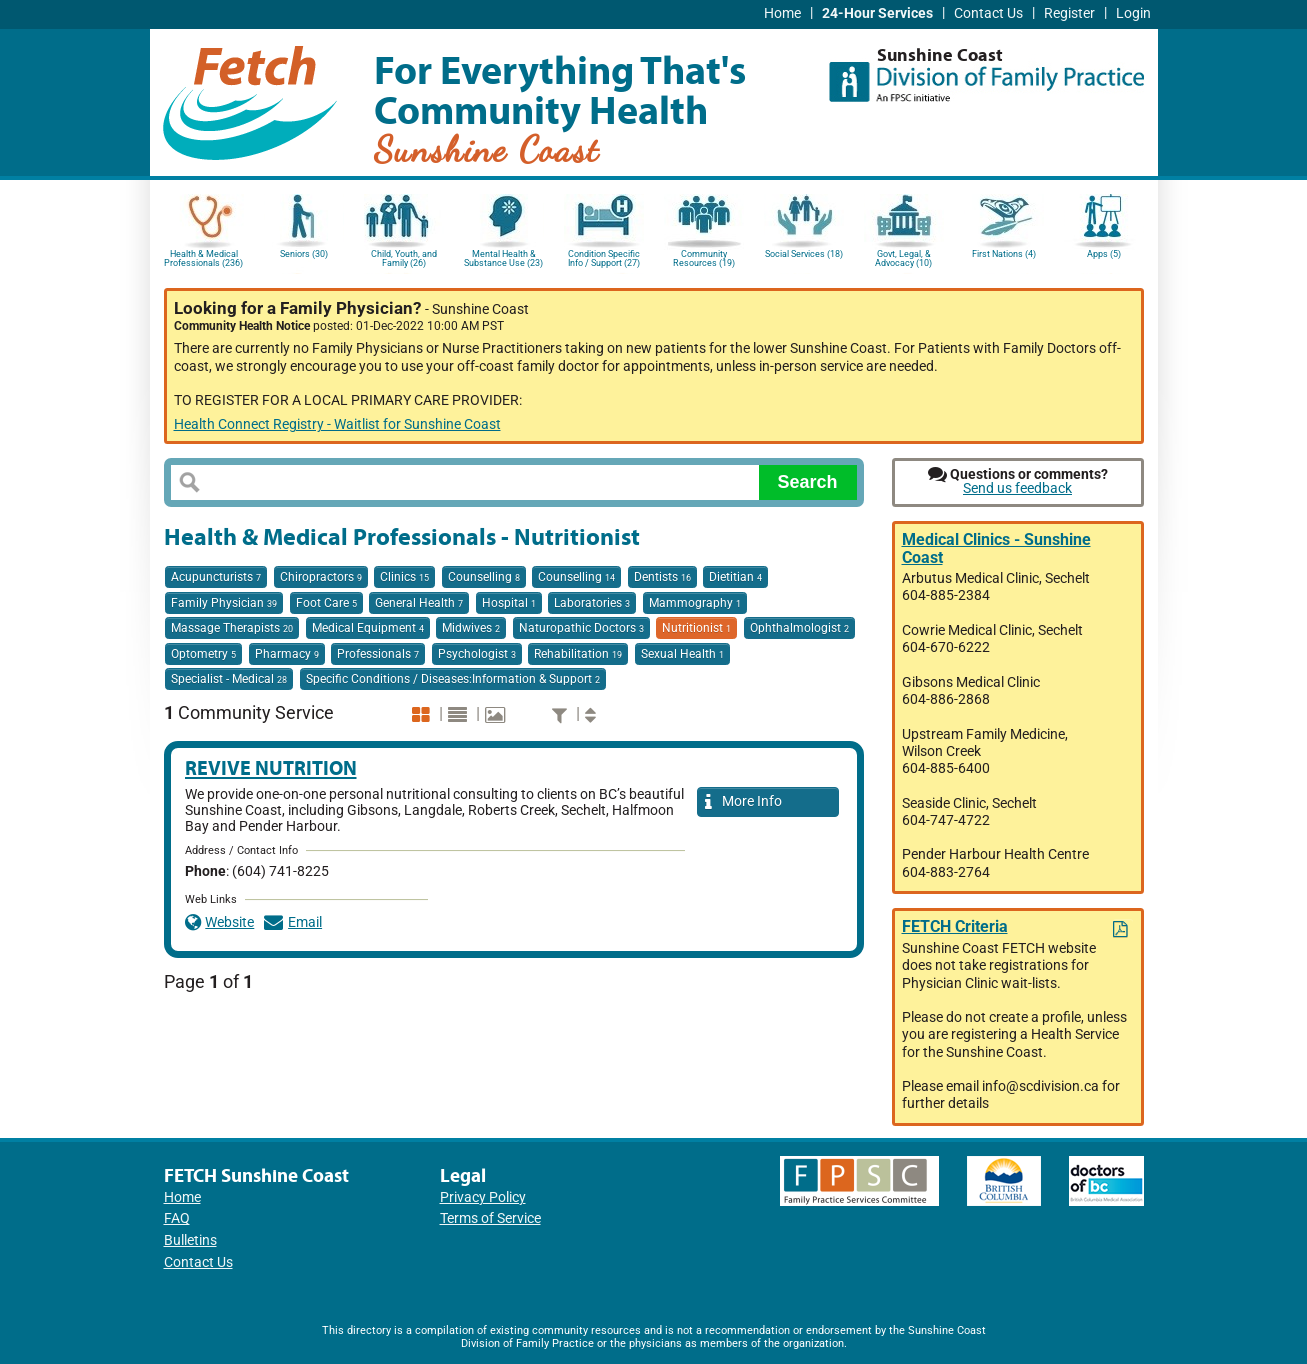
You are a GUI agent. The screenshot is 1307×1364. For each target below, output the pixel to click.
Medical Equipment (368, 628)
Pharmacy (287, 654)
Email (293, 922)
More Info (744, 802)
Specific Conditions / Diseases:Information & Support (453, 679)
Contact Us (988, 13)
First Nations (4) (1004, 254)
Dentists (662, 577)
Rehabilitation (578, 654)
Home (782, 13)
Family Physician (224, 603)
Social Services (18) (804, 254)
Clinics (404, 577)
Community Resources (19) (704, 258)
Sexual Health (682, 654)
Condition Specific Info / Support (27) (604, 258)
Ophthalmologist (799, 628)
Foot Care (326, 603)
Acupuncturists (216, 577)
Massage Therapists (232, 628)
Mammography (695, 603)
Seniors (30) (304, 254)
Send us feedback (1017, 488)
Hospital (509, 603)
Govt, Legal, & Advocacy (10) (903, 258)
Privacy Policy (483, 1197)
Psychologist (477, 654)
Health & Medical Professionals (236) (203, 258)
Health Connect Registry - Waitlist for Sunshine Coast (337, 424)
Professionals (378, 654)
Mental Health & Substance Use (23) (503, 258)
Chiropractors (321, 577)
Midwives (471, 628)
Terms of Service (490, 1218)
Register (1069, 13)
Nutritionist (696, 628)
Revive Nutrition (271, 767)
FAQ (177, 1218)
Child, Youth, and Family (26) (404, 258)
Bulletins (190, 1240)
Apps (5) (1104, 254)
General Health (419, 603)
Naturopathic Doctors (581, 628)
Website (220, 922)
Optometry (203, 654)
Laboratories (592, 603)
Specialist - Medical (229, 679)
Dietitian (735, 577)
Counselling (484, 577)
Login (1133, 13)
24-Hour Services (877, 13)
